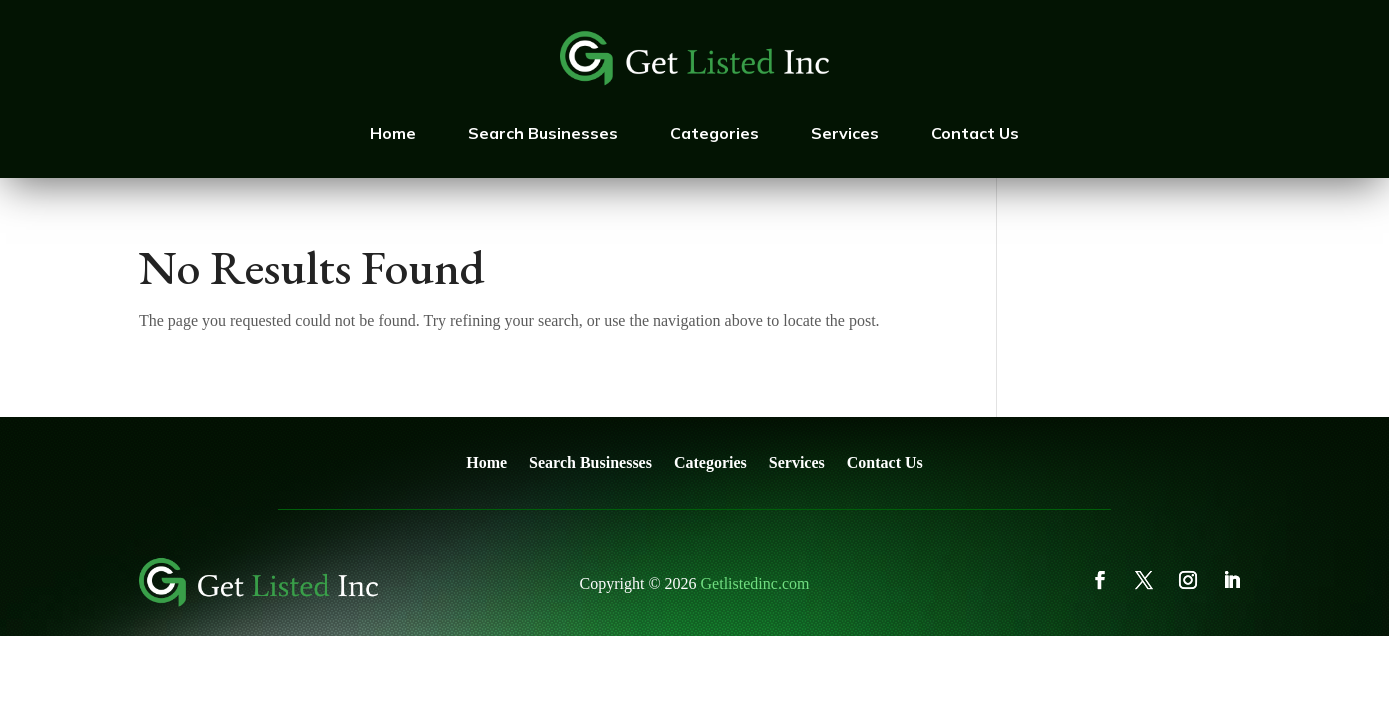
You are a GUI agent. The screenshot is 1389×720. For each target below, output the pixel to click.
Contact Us (975, 133)
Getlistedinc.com (755, 583)
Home (393, 133)
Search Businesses (543, 133)
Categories (714, 133)
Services (845, 133)
